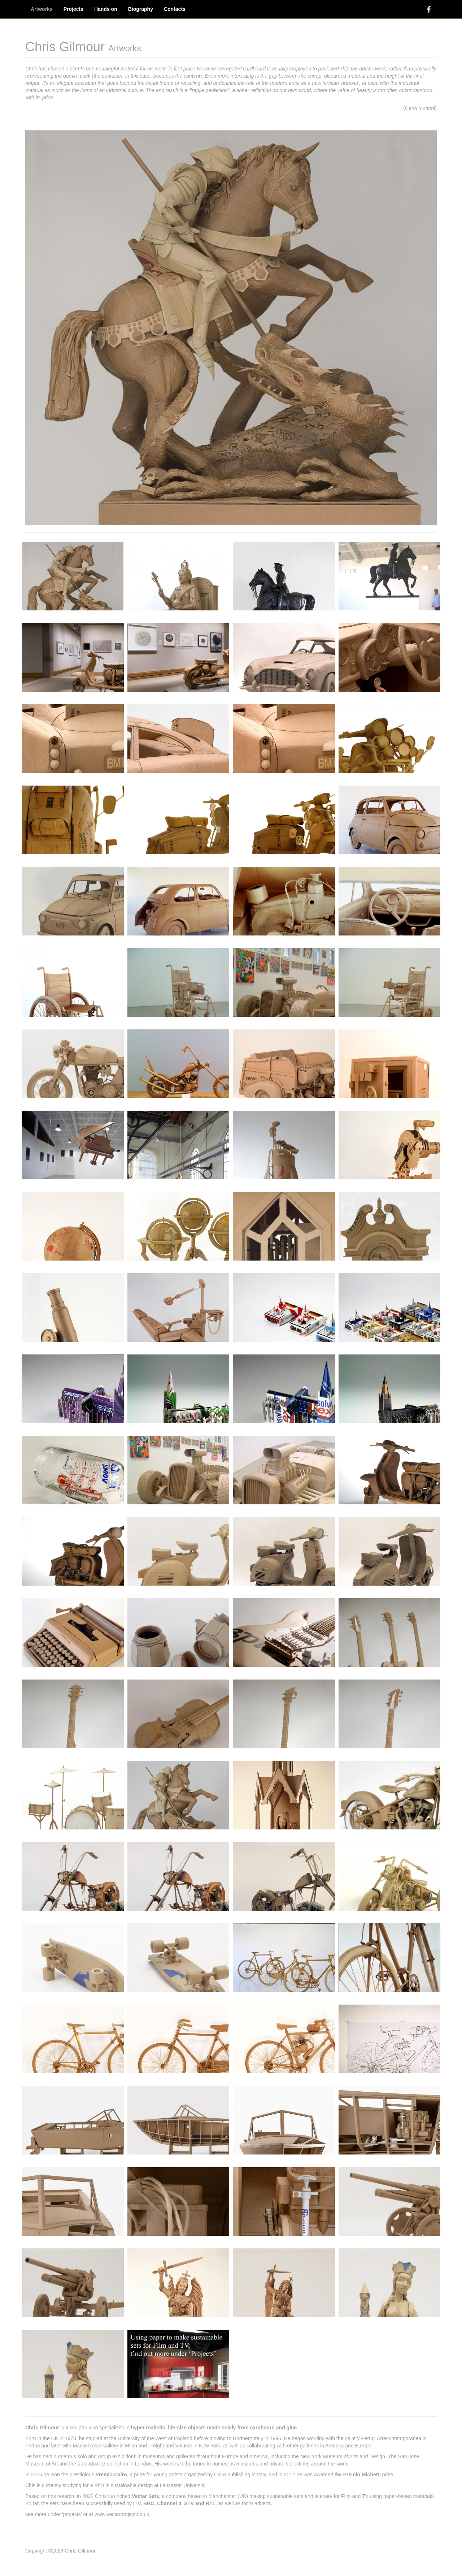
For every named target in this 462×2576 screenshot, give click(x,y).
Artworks (42, 9)
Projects (73, 9)
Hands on (105, 9)
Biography (140, 9)
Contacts (175, 9)
